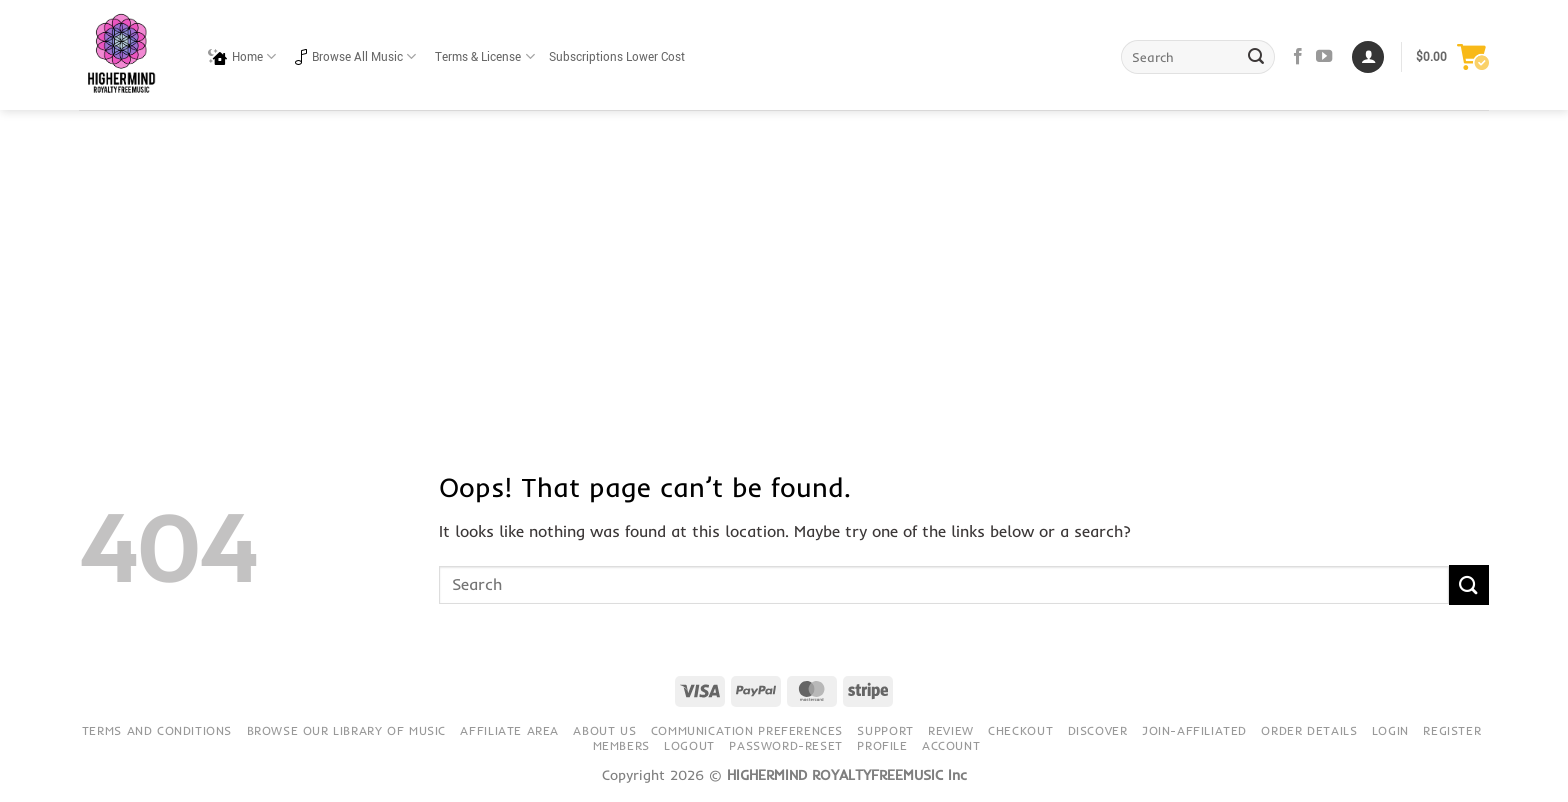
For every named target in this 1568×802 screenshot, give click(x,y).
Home (242, 56)
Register (1452, 730)
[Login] (1368, 57)
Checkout (1020, 730)
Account (951, 745)
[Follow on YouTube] (1324, 57)
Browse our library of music (347, 730)
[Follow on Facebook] (1298, 57)
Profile (882, 745)
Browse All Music (355, 56)
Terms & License (484, 56)
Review (951, 730)
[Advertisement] (784, 260)
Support (885, 730)
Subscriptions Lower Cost (617, 57)
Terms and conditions (157, 730)
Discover (1098, 730)
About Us (604, 730)
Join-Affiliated (1194, 730)
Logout (689, 745)
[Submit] (1257, 57)
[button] (1452, 57)
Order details (1309, 730)
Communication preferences (747, 730)
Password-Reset (786, 745)
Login (1390, 730)
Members (621, 745)
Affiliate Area (509, 730)
